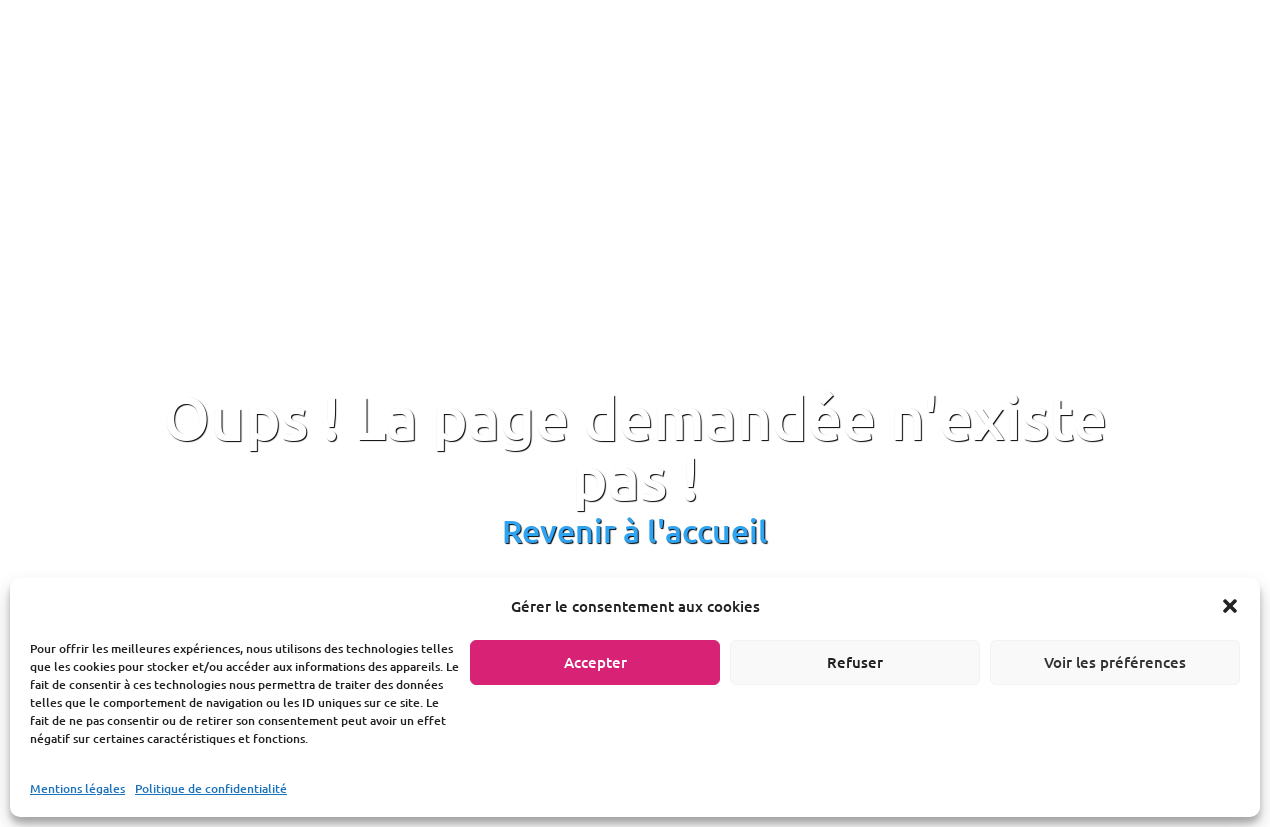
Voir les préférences (1115, 662)
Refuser (855, 662)
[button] (1230, 606)
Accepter (595, 662)
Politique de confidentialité (211, 788)
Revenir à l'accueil (635, 530)
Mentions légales (77, 788)
